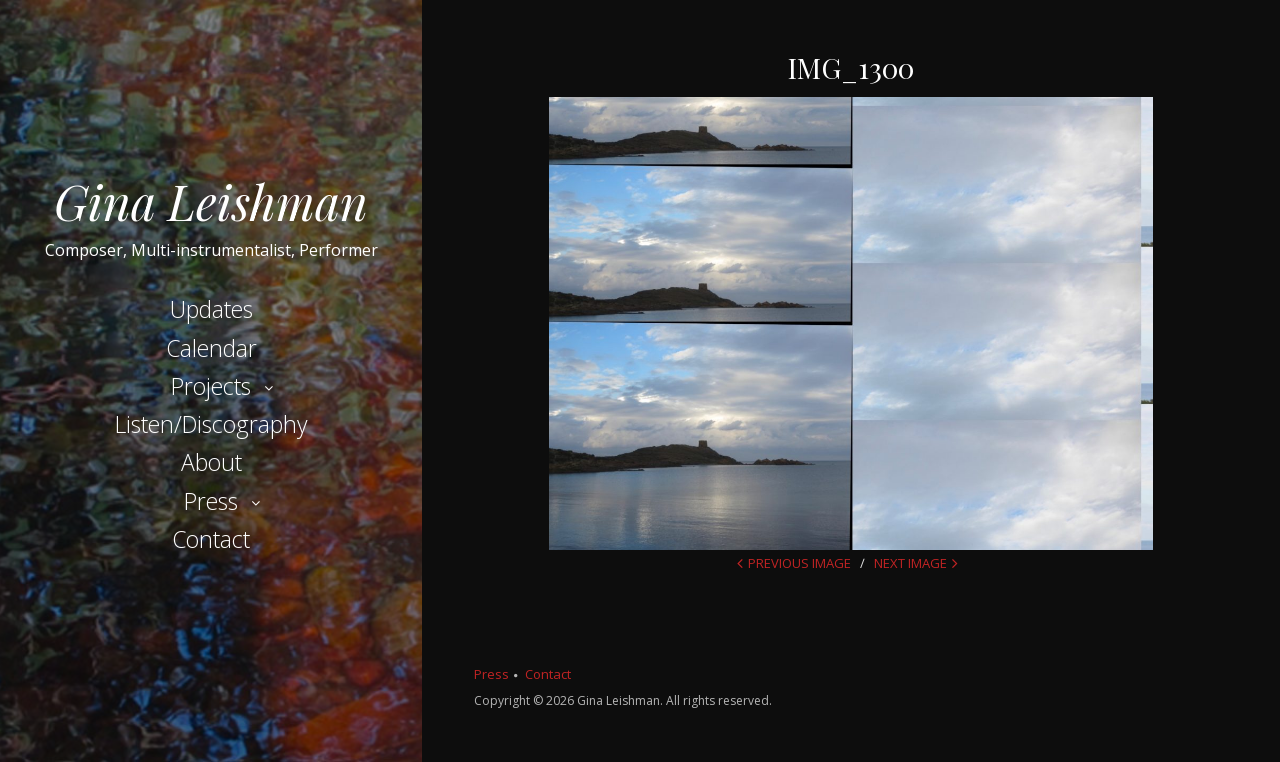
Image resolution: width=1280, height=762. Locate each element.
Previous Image (799, 563)
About (211, 462)
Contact (211, 539)
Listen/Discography (211, 424)
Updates (211, 309)
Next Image (910, 563)
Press (211, 501)
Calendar (211, 348)
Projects (211, 386)
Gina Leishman (211, 201)
